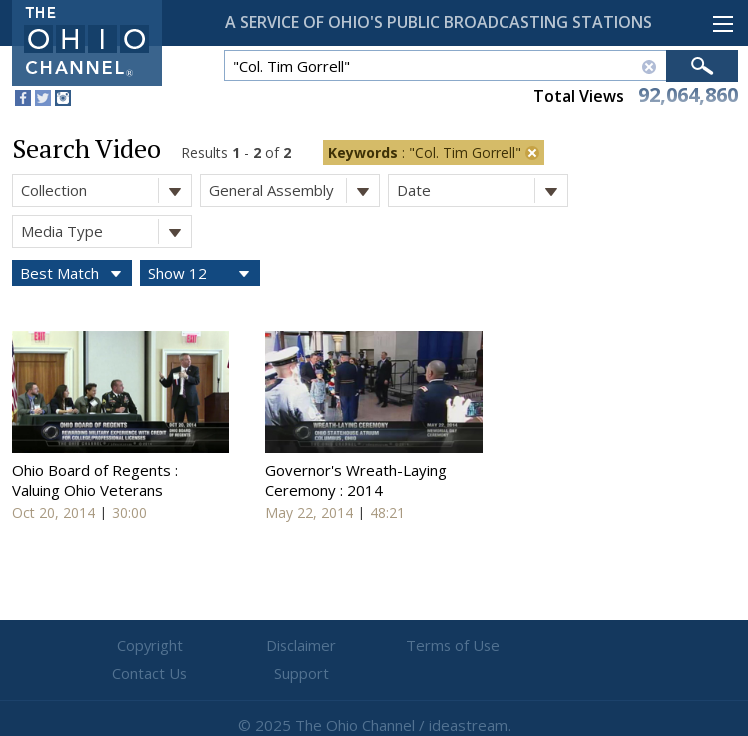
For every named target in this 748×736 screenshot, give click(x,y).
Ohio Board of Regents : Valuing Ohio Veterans (95, 480)
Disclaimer (254, 646)
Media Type (106, 231)
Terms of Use (374, 646)
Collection (106, 190)
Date (482, 190)
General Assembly (294, 190)
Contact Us (494, 646)
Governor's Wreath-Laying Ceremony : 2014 (356, 480)
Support (614, 646)
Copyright (134, 646)
